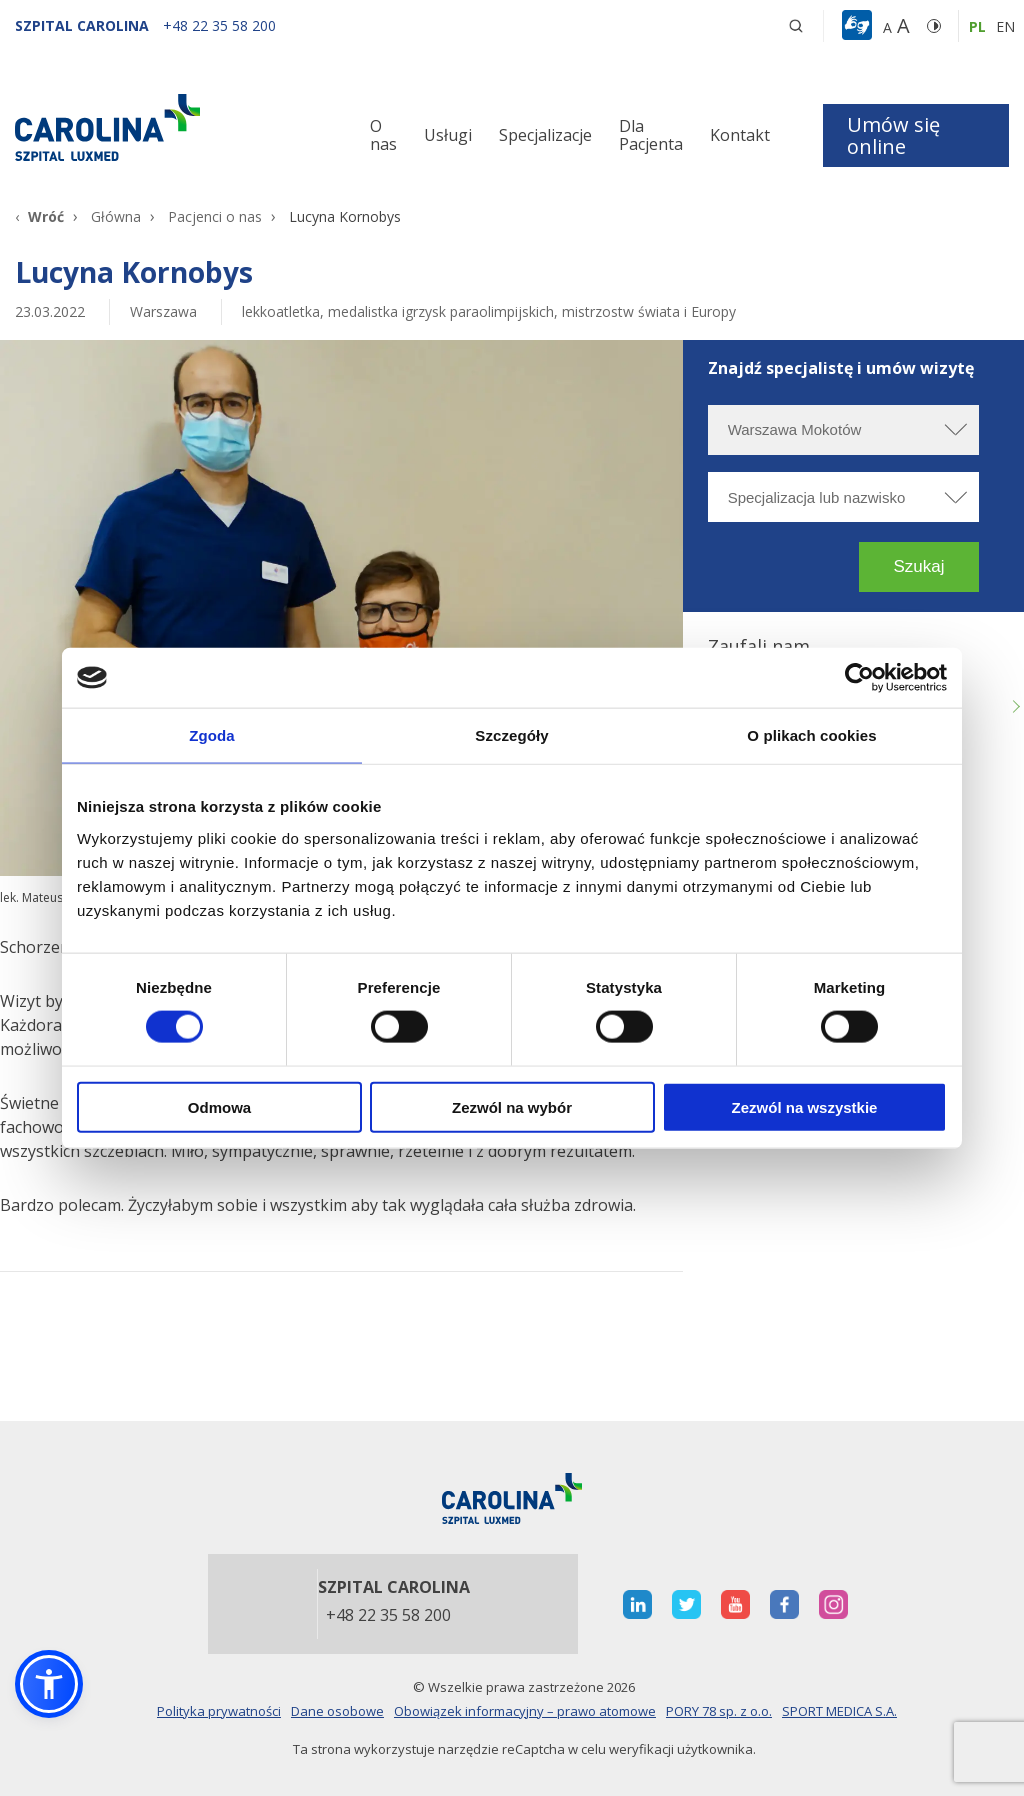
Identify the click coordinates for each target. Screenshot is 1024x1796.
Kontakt (740, 135)
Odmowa (219, 1106)
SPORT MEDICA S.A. (839, 1711)
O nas (383, 135)
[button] (859, 26)
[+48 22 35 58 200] (219, 25)
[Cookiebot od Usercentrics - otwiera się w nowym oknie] (859, 678)
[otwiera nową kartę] (637, 1604)
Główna (116, 216)
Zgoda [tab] (212, 735)
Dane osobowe (337, 1711)
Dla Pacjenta (651, 135)
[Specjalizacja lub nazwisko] (843, 497)
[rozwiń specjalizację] (954, 497)
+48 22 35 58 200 (388, 1616)
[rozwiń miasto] (954, 429)
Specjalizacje (545, 135)
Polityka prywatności (219, 1711)
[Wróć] (39, 216)
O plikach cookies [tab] (811, 735)
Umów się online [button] (893, 135)
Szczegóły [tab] (511, 735)
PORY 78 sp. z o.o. (719, 1711)
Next (1014, 707)
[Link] (170, 127)
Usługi (448, 135)
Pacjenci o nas (215, 216)
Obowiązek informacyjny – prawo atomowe (525, 1711)
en (1005, 26)
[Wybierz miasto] (843, 430)
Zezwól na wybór (512, 1106)
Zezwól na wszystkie (805, 1106)
